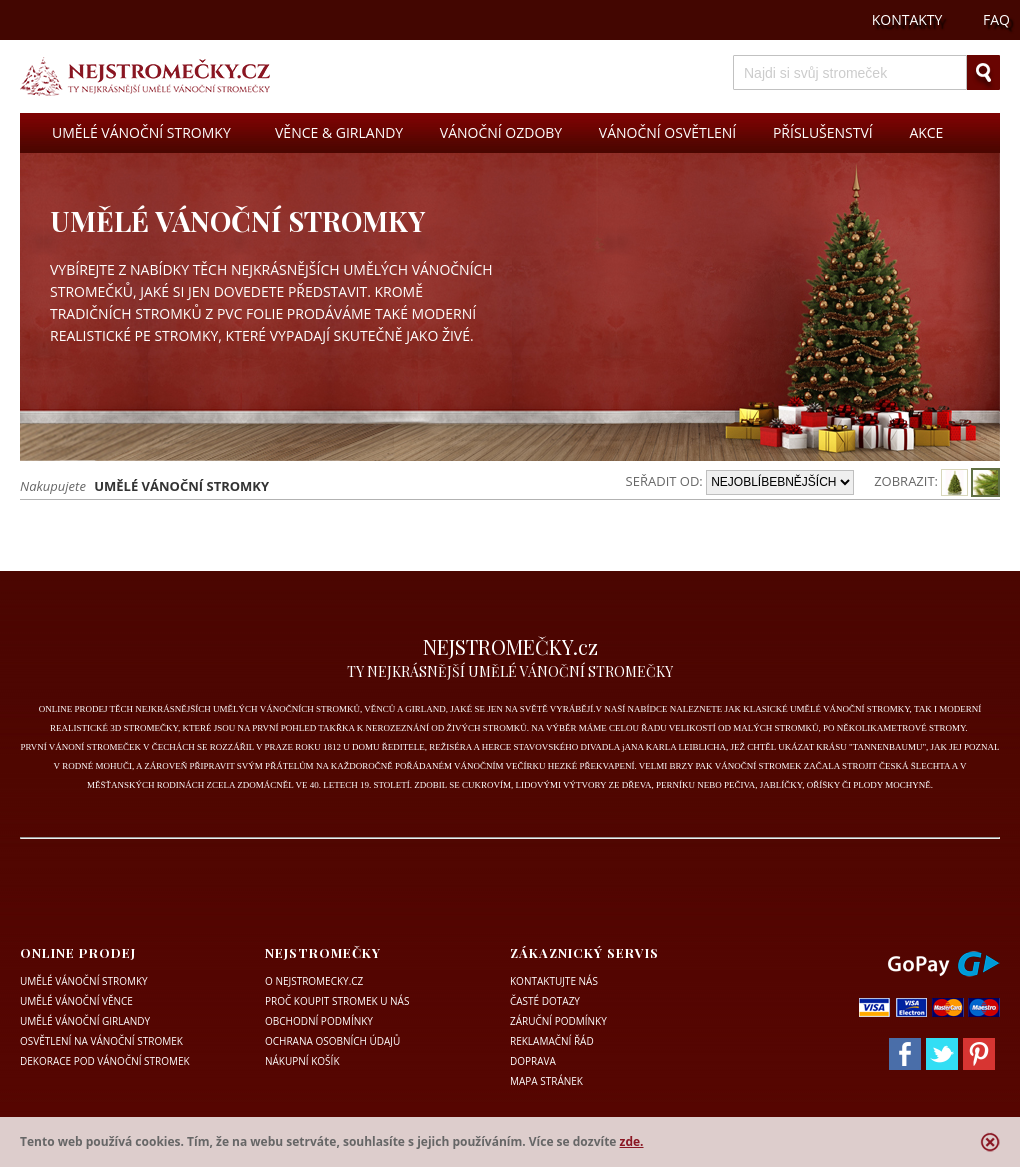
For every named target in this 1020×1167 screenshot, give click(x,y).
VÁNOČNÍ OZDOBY (501, 132)
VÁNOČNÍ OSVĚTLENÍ (667, 132)
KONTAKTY (907, 19)
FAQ (996, 19)
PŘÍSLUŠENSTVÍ (823, 132)
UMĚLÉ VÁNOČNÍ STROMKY (141, 132)
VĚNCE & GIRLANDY (339, 132)
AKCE (926, 132)
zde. (632, 1141)
